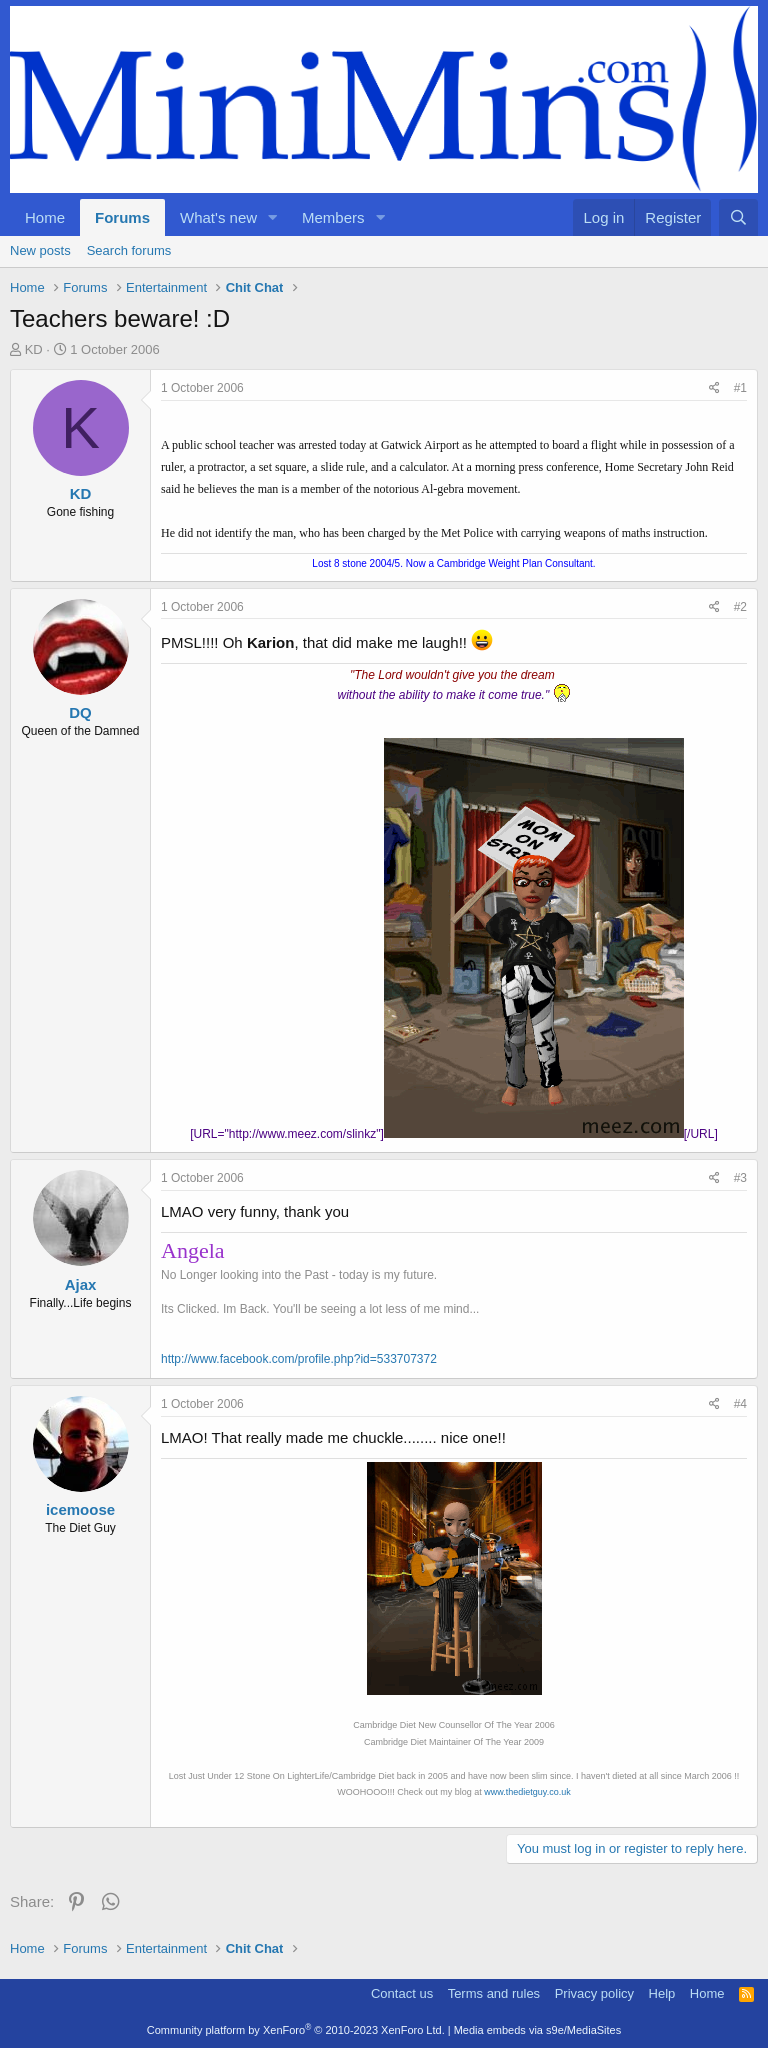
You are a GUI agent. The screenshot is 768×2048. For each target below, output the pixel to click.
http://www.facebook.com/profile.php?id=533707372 (299, 1359)
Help (662, 1993)
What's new (218, 217)
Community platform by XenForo (296, 2030)
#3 (740, 1178)
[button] (273, 217)
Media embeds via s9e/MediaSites (538, 2030)
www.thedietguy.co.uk (527, 1792)
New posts (40, 250)
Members (333, 217)
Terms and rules (494, 1993)
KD (34, 349)
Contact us (402, 1993)
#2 (740, 607)
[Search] (738, 217)
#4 (740, 1404)
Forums (122, 217)
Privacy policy (594, 1993)
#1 (740, 388)
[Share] (714, 388)
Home (45, 217)
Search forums (129, 250)
